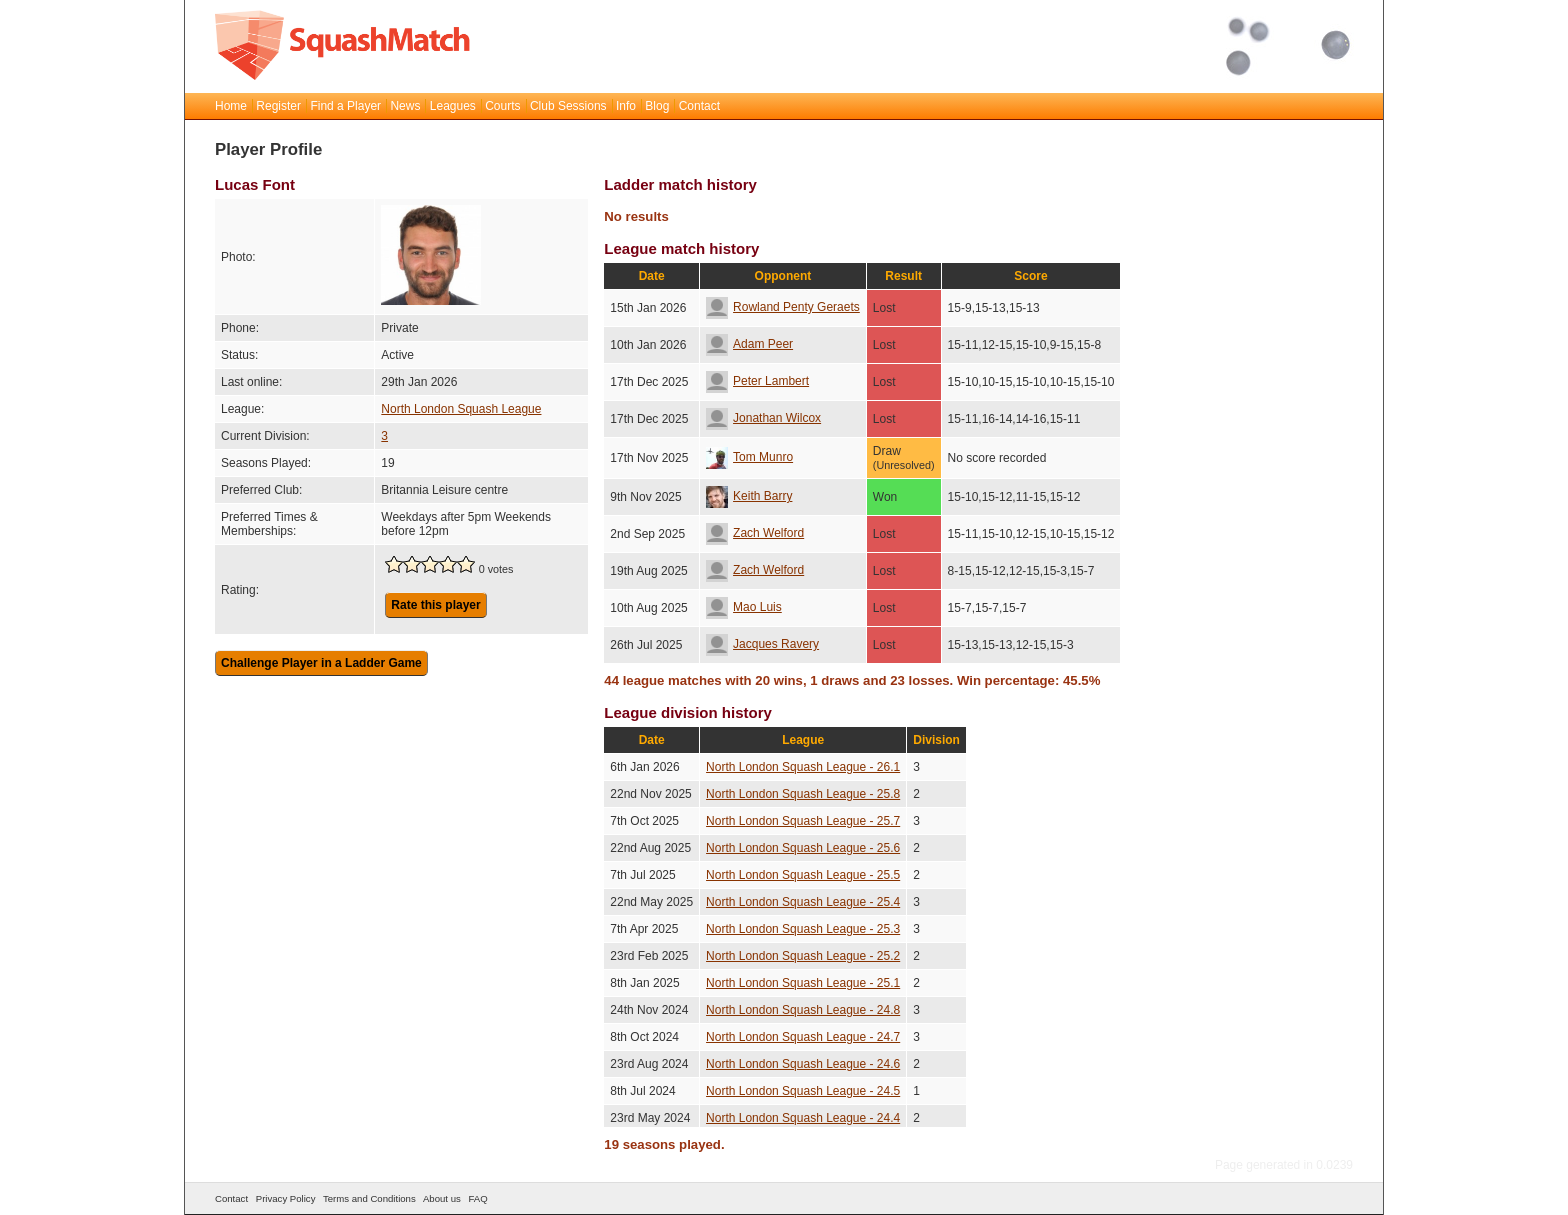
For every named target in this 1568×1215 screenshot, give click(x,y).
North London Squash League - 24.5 (803, 1091)
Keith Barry (749, 496)
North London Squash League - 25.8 (803, 794)
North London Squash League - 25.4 (803, 902)
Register (278, 106)
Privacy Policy (286, 1198)
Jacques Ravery (762, 644)
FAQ (477, 1198)
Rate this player (435, 605)
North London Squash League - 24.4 (803, 1118)
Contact (699, 106)
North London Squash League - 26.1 (803, 767)
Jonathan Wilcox (763, 418)
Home (231, 106)
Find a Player (345, 106)
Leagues (453, 106)
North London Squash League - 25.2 (803, 956)
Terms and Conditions (369, 1198)
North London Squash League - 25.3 (803, 929)
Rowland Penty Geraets (783, 307)
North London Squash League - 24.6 (803, 1064)
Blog (657, 106)
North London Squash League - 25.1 (803, 983)
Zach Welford (755, 533)
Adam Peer (749, 344)
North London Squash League (461, 409)
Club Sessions (568, 106)
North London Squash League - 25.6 (803, 848)
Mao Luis (744, 607)
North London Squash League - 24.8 (803, 1010)
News (405, 106)
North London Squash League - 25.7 (803, 821)
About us (442, 1198)
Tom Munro (749, 457)
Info (626, 106)
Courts (502, 106)
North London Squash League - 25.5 (803, 875)
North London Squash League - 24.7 (803, 1037)
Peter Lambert (757, 381)
